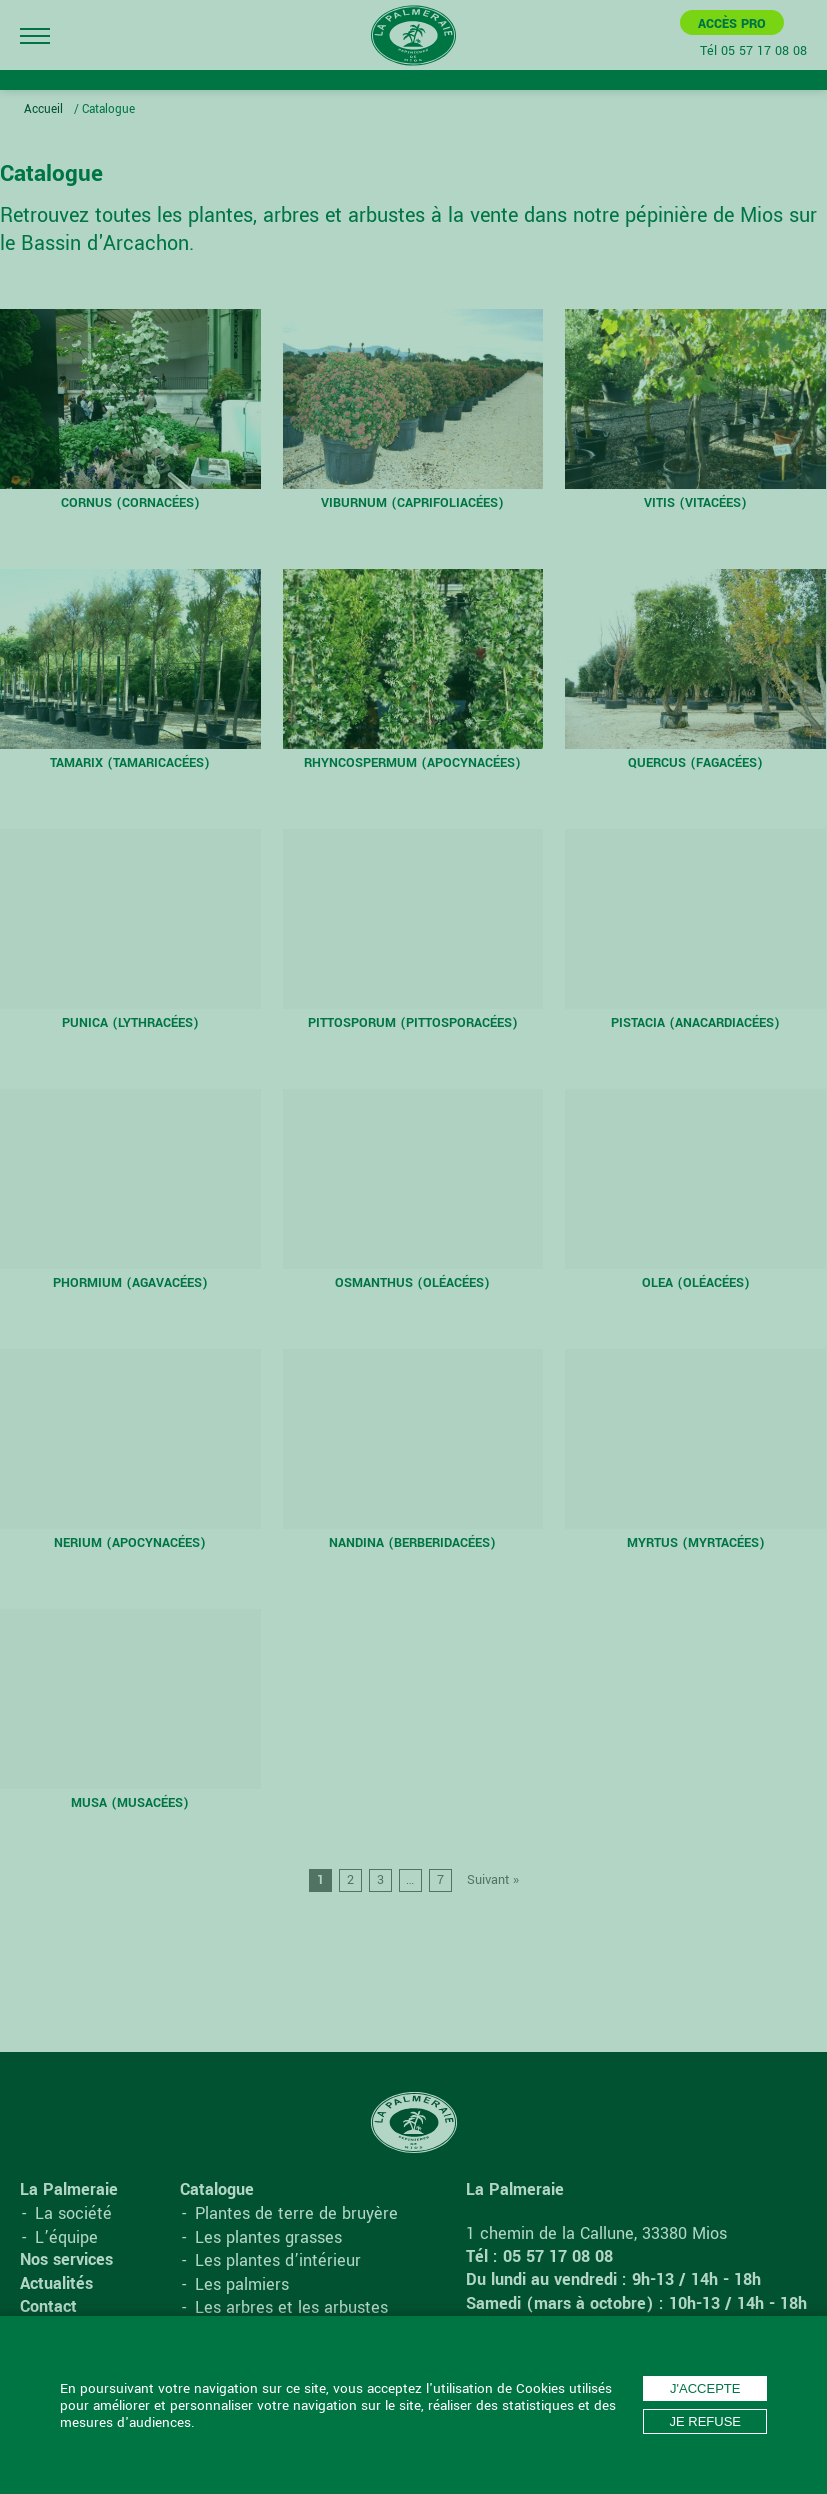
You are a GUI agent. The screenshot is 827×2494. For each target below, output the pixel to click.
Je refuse (705, 2421)
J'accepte (705, 2388)
